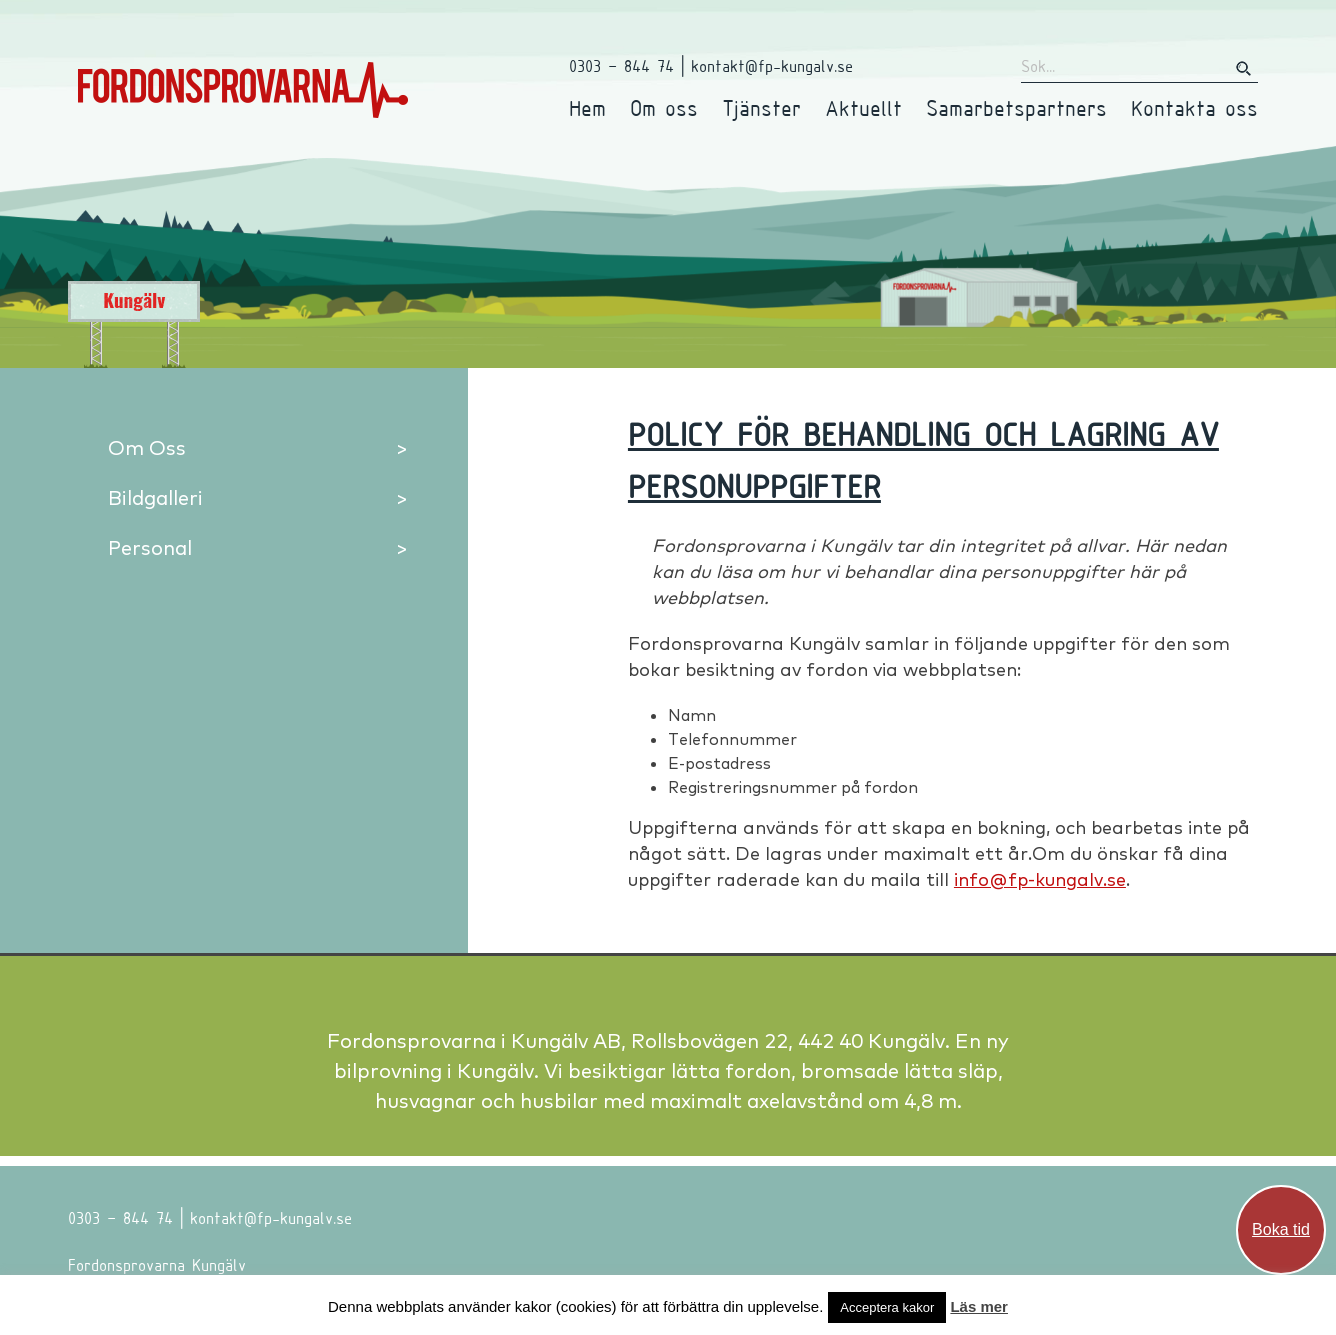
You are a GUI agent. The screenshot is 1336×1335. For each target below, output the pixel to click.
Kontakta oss (1194, 107)
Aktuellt (863, 107)
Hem (587, 107)
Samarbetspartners (1016, 107)
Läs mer (979, 1306)
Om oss (664, 107)
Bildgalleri (155, 497)
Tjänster (761, 107)
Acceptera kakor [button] (887, 1307)
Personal (150, 547)
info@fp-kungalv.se (1040, 879)
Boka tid (1281, 1229)
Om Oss (147, 447)
